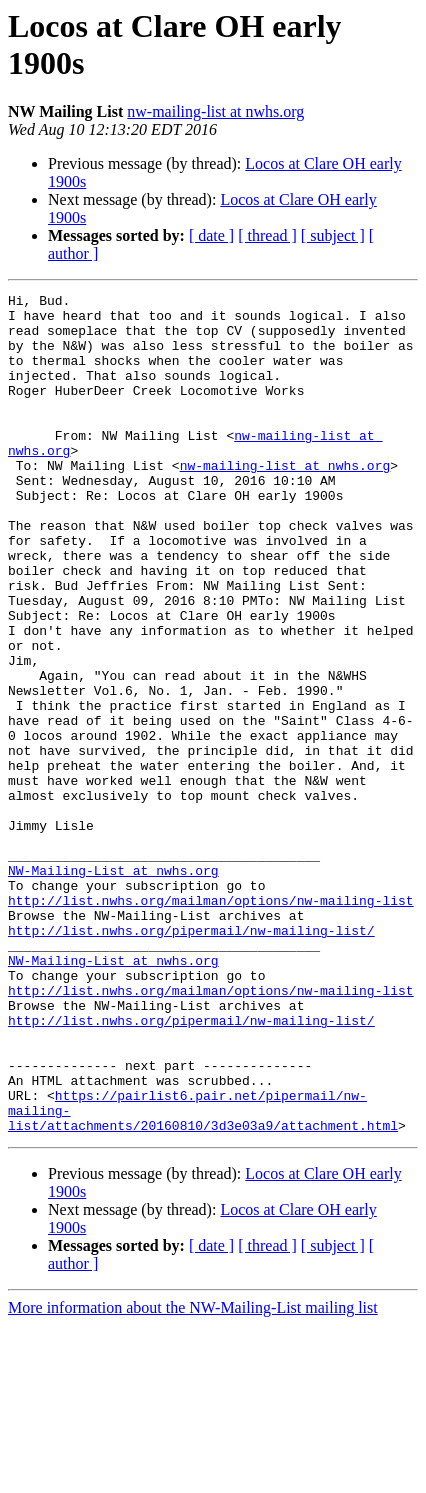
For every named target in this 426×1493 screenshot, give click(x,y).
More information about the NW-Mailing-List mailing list (193, 1475)
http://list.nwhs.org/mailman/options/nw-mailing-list (211, 1023)
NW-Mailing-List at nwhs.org (113, 987)
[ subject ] (333, 235)
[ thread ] (267, 235)
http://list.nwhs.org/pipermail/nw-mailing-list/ (191, 1059)
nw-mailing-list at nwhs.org (215, 111)
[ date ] (211, 235)
